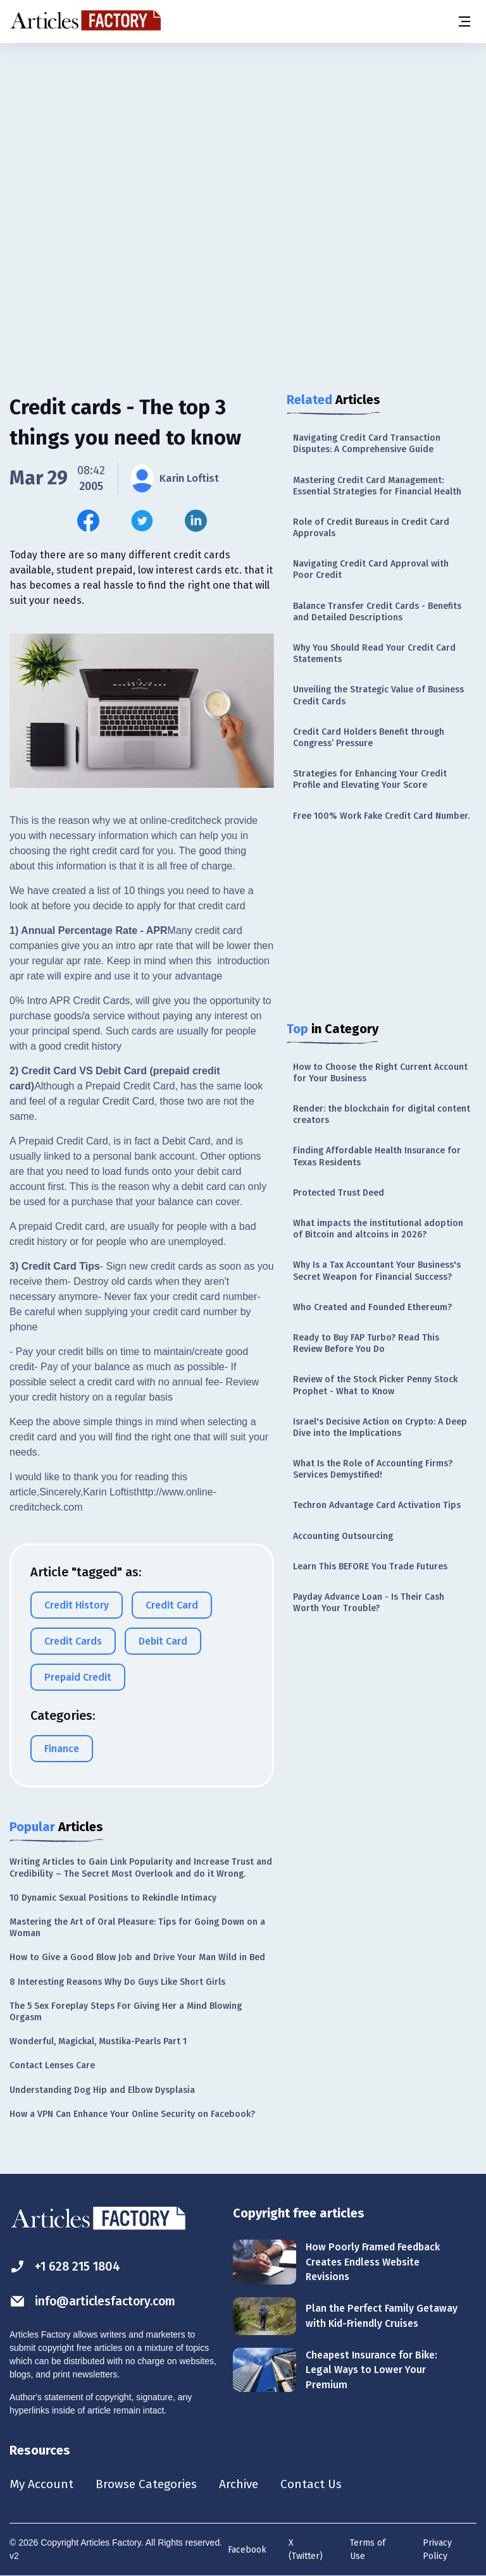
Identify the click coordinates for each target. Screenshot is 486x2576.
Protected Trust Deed (338, 1192)
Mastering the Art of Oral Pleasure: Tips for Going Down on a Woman (137, 1928)
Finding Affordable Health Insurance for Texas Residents (377, 1156)
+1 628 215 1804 (67, 2266)
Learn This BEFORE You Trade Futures (370, 1566)
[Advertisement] (243, 142)
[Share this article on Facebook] (88, 521)
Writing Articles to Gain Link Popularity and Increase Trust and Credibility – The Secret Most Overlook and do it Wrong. (140, 1867)
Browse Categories (150, 2484)
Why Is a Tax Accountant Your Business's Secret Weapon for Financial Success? (377, 1271)
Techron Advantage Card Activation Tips (377, 1505)
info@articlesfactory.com (96, 2301)
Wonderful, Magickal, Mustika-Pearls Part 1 (98, 2041)
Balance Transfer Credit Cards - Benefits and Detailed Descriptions (377, 612)
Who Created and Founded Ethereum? (372, 1307)
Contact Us (320, 2484)
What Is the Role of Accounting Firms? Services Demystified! (372, 1469)
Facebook (247, 2550)
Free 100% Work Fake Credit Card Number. (381, 816)
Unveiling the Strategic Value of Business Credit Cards (378, 695)
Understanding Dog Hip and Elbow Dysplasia (102, 2090)
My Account (42, 2484)
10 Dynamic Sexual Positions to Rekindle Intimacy (112, 1897)
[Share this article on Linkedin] (196, 521)
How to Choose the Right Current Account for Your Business (380, 1073)
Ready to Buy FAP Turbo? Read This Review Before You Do (366, 1343)
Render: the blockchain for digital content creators (381, 1114)
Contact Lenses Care (52, 2065)
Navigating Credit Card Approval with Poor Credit (371, 569)
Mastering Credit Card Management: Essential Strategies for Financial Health (377, 486)
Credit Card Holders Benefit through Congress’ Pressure (368, 738)
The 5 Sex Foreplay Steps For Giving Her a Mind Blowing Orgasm (125, 2012)
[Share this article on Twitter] (142, 521)
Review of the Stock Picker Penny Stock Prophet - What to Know (375, 1385)
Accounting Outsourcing (343, 1536)
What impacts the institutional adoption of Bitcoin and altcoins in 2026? (378, 1229)
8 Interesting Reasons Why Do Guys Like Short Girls (117, 1982)
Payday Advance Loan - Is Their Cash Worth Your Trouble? (368, 1603)
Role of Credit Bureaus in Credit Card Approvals (371, 528)
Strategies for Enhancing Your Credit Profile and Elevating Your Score (370, 779)
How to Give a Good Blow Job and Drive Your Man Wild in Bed (137, 1957)
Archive (246, 2484)
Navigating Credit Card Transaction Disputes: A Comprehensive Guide (366, 443)
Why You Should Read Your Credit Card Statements (374, 653)
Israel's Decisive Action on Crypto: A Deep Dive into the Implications (380, 1427)
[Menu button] (464, 21)
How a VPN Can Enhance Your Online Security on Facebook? (132, 2114)
